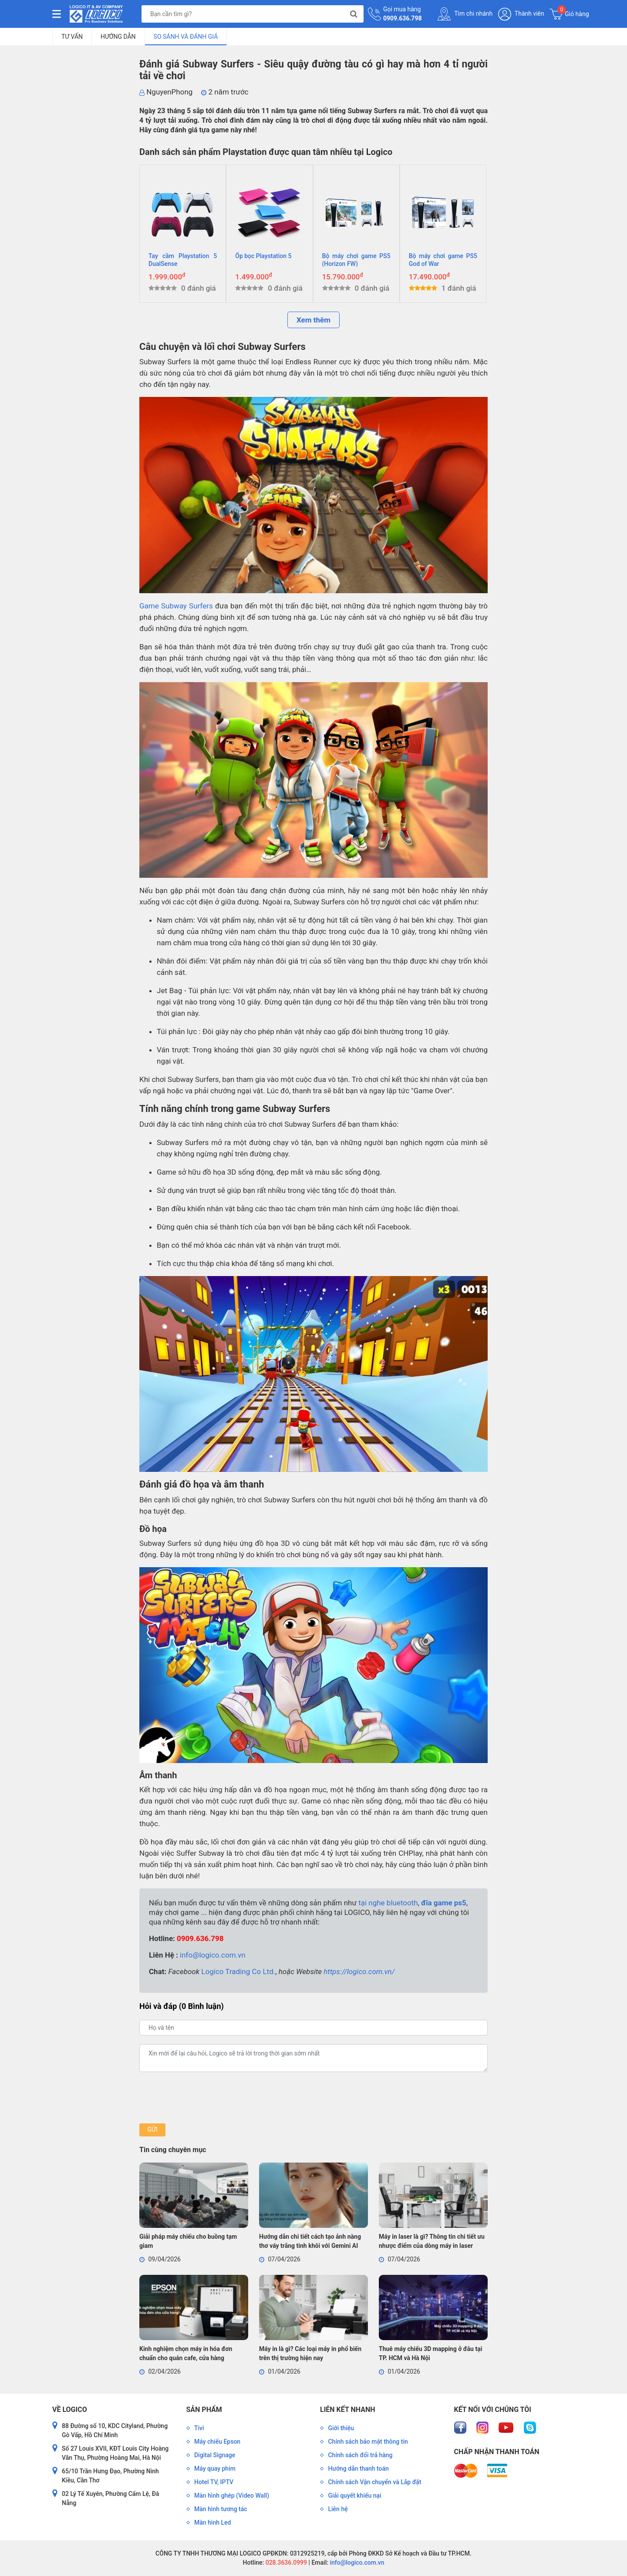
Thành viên (521, 14)
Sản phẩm (204, 2409)
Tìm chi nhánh (465, 13)
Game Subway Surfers (176, 605)
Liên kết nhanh (347, 2409)
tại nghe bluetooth (388, 1902)
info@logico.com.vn (213, 1955)
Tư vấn (72, 36)
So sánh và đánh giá (186, 36)
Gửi (152, 2129)
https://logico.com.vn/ (359, 1971)
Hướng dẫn (118, 36)
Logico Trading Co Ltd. (238, 1971)
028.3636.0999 (285, 2562)
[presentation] (205, 2098)
